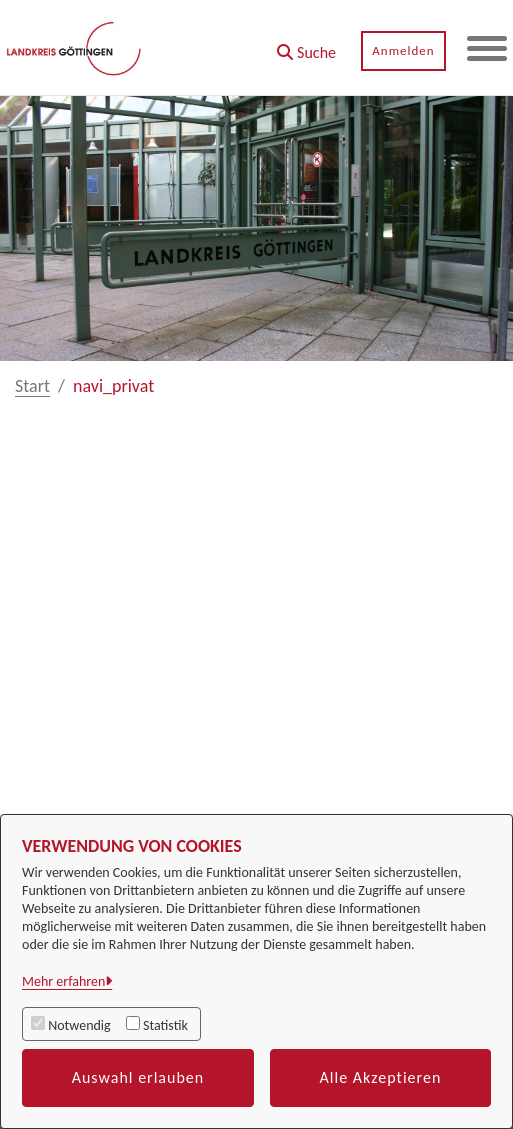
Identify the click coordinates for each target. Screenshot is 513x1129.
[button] (306, 45)
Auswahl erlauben (138, 1077)
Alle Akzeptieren (381, 1077)
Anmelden (403, 50)
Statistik (165, 1025)
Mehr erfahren (63, 981)
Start (32, 386)
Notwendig (79, 1025)
